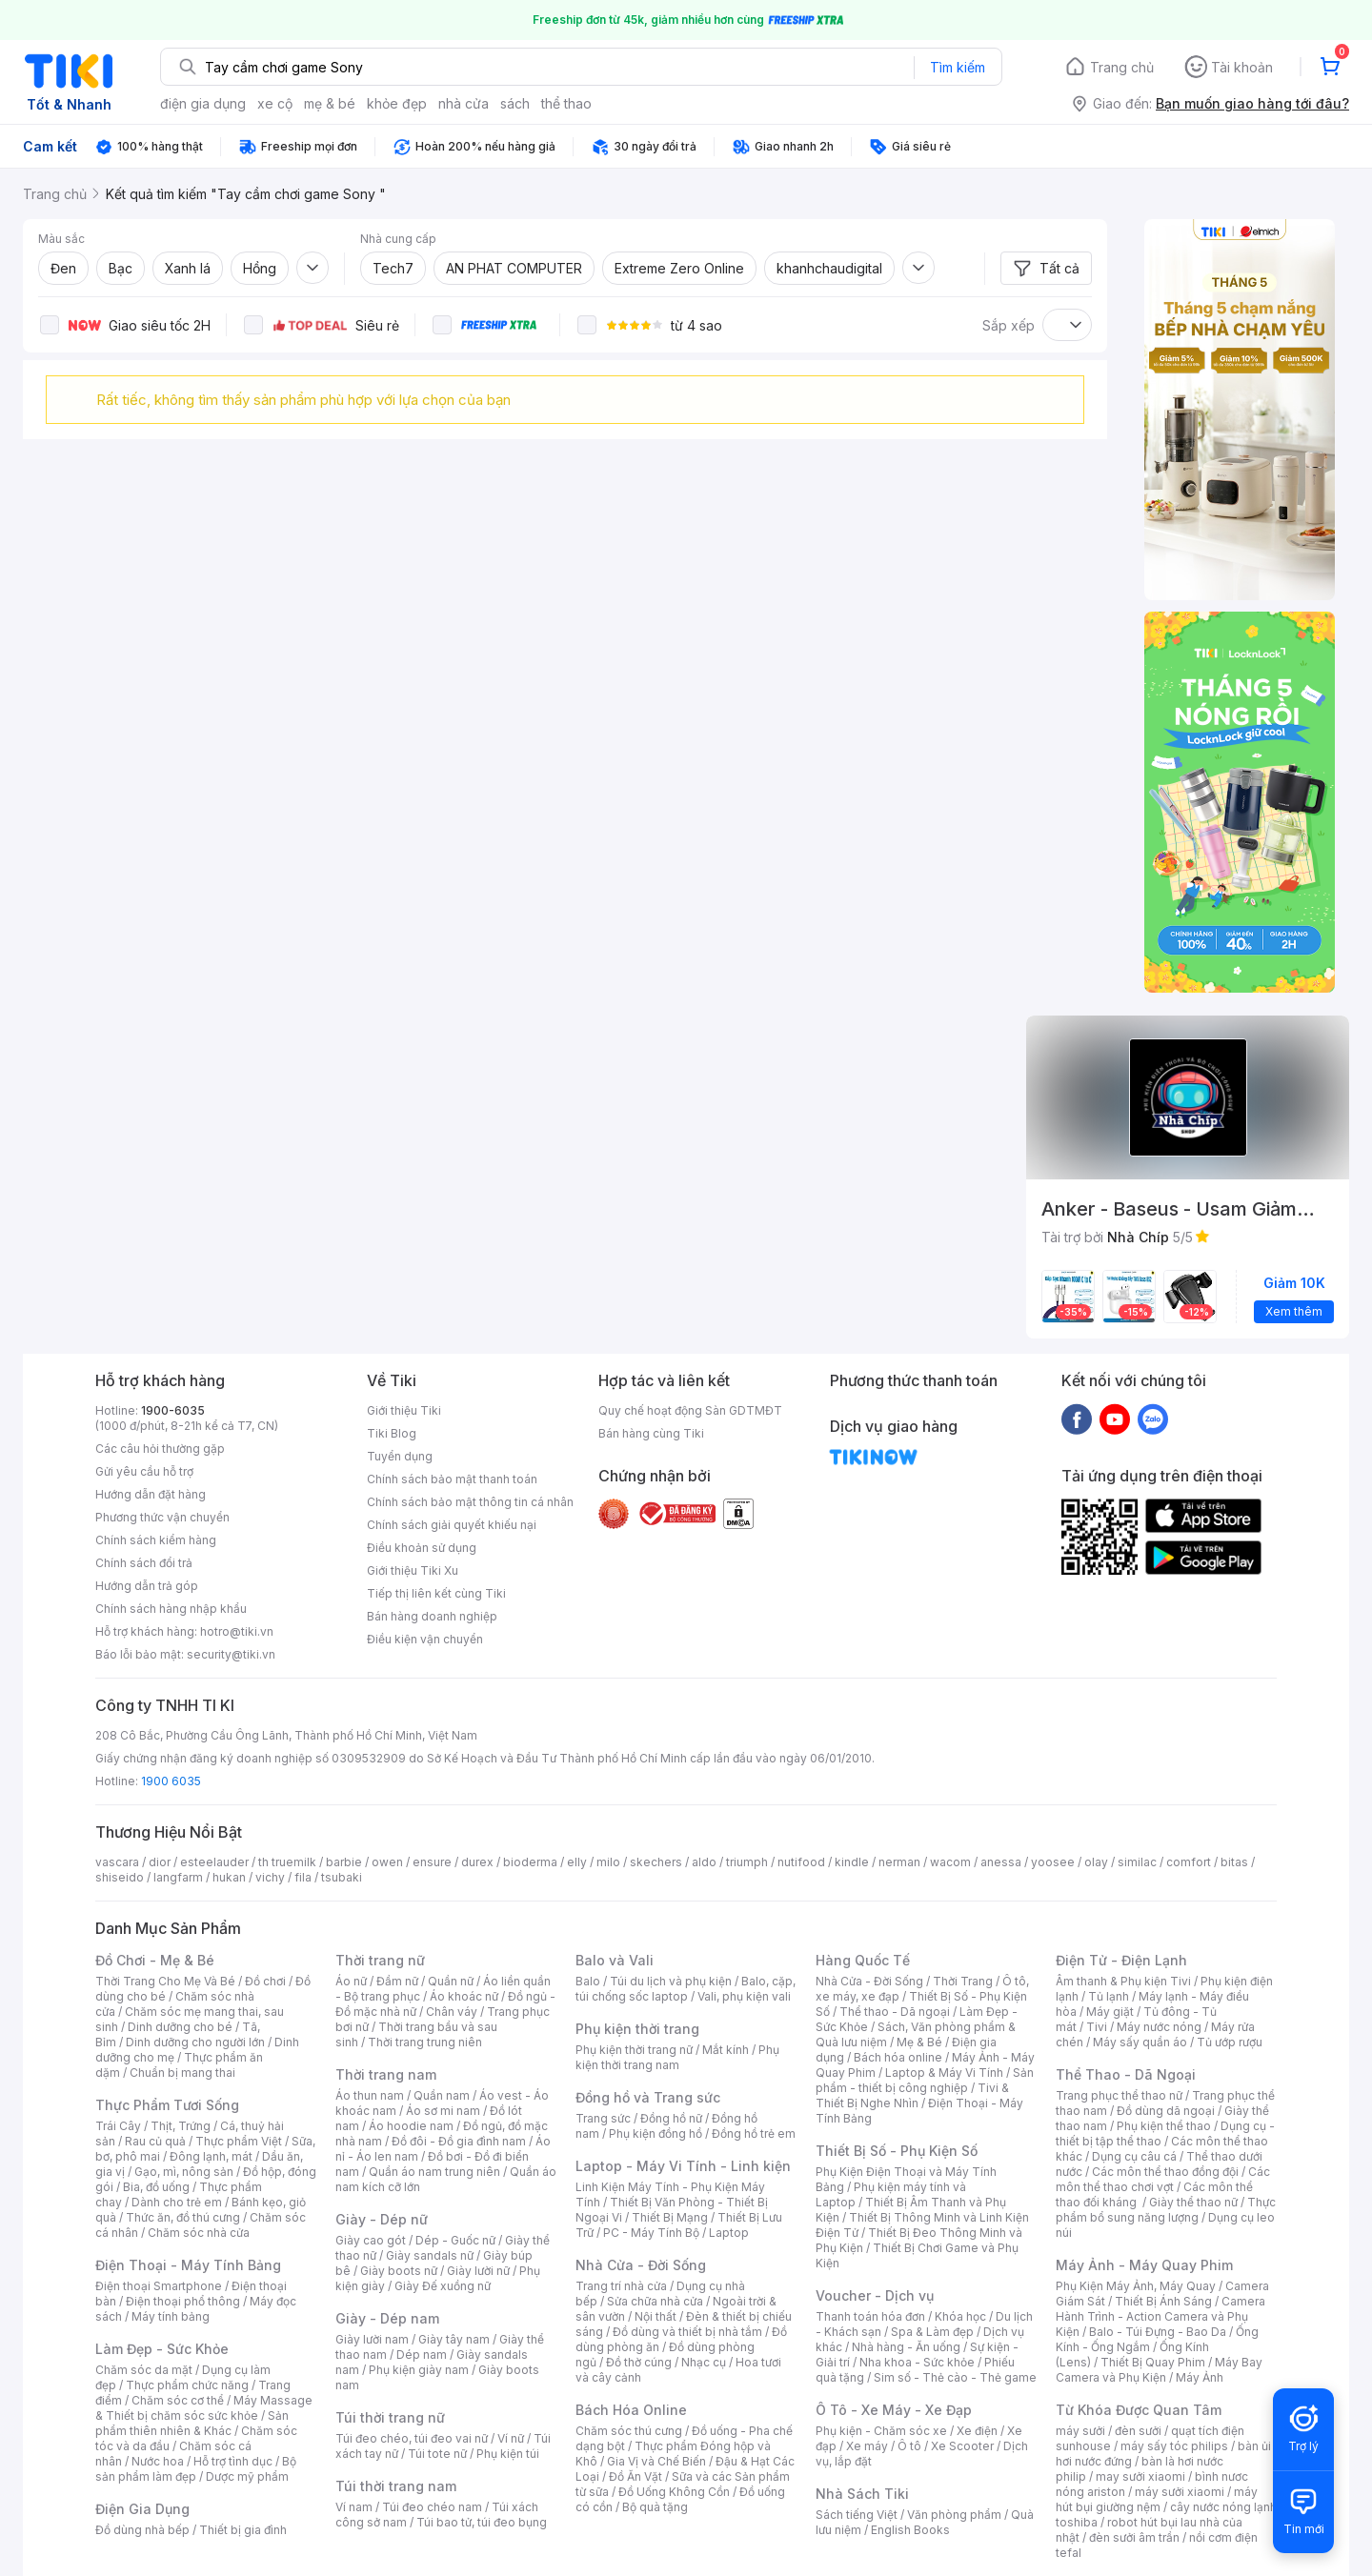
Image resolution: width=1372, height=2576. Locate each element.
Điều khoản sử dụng (421, 1547)
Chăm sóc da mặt (143, 2370)
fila (303, 1877)
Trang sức (603, 2118)
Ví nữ (510, 2438)
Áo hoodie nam (411, 2126)
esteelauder (214, 1862)
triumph (747, 1862)
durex (477, 1862)
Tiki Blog (391, 1433)
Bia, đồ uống (156, 2187)
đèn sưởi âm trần (1134, 2537)
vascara (117, 1862)
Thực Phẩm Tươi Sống (167, 2105)
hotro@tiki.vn (236, 1631)
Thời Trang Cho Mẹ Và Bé (165, 1981)
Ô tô (909, 2446)
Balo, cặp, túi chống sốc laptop (685, 1988)
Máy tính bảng (170, 2316)
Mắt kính (725, 2050)
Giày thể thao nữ (1193, 2202)
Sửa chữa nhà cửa (655, 2301)
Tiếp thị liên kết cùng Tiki (436, 1593)
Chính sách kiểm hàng (155, 1540)
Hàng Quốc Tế (863, 1960)
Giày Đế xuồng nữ (442, 2286)
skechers (656, 1862)
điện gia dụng (203, 103)
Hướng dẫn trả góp (146, 1586)
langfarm (178, 1877)
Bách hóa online (898, 2057)
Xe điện (977, 2431)
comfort (1188, 1862)
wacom (950, 1862)
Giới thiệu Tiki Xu (412, 1570)
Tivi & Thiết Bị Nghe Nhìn (912, 2095)
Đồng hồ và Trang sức (647, 2097)
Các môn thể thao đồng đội (1165, 2171)
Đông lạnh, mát (211, 2156)
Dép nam (421, 2354)
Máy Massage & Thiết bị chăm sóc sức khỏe (204, 2408)
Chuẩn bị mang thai (182, 2072)
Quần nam (442, 2095)
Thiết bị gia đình (243, 2530)
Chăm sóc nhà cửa (199, 2232)
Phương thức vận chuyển (162, 1517)
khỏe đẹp (397, 103)
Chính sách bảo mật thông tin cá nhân (470, 1502)
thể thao (566, 103)
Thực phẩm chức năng (187, 2385)
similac (1137, 1862)
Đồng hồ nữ (671, 2118)
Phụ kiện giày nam (419, 2370)
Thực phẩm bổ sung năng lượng (1166, 2209)
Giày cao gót (370, 2240)
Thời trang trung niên (425, 2042)
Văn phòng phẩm (954, 2514)
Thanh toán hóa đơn (870, 2316)
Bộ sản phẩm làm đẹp (195, 2469)
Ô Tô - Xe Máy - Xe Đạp (894, 2410)
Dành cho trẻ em (176, 2202)
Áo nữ (351, 1981)
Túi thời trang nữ (390, 2417)
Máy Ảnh (1199, 2377)
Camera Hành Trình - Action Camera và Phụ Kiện (1160, 2316)
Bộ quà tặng (655, 2507)
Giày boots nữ (398, 2271)
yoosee (1053, 1862)
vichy (270, 1877)
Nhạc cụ (703, 2362)
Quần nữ (451, 1981)
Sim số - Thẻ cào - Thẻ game (955, 2377)
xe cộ (275, 103)
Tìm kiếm (957, 67)
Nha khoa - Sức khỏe (917, 2362)
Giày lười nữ (478, 2271)
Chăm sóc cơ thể (177, 2400)
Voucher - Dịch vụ (875, 2295)
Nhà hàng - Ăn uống (906, 2347)
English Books (910, 2530)
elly (577, 1862)
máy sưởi (1080, 2431)
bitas (1234, 1862)
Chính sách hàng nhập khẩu (171, 1608)
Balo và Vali (614, 1960)
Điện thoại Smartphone (158, 2286)
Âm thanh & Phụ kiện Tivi (1123, 1981)
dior (160, 1862)
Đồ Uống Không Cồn (674, 2492)
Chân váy (451, 2011)
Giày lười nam (372, 2339)
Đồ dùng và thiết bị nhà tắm (687, 2331)
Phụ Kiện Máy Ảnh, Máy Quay (1136, 2286)
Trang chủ (1122, 67)
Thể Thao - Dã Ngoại (1126, 2074)
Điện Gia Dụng (142, 2509)
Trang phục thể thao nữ (1119, 2095)
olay (1096, 1862)
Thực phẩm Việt (238, 2141)
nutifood (801, 1862)
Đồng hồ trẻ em (754, 2133)
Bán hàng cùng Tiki (651, 1433)
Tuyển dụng (400, 1456)
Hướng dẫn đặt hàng (150, 1494)
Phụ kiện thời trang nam (677, 2057)
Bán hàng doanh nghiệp (432, 1616)
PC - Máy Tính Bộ (651, 2232)
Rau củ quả (155, 2141)
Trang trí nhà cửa (621, 2286)
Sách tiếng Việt (857, 2514)
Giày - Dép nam (387, 2318)
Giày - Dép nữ (381, 2219)
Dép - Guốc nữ (455, 2240)
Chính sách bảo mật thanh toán (452, 1479)
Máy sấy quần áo (1140, 2042)
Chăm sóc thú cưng (628, 2431)
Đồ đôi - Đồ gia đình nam (459, 2141)
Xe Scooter (962, 2446)
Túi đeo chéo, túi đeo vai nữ (411, 2438)
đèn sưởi (1138, 2431)
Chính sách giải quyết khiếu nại (451, 1525)
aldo (704, 1862)
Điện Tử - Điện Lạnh (1121, 1960)
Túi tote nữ (437, 2453)
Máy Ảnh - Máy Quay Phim (1144, 2265)
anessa (1000, 1862)
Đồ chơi (265, 1981)
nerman (899, 1862)
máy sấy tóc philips (1174, 2446)
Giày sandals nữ (430, 2255)
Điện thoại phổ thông (183, 2301)
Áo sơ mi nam (443, 2110)
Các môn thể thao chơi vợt (1163, 2179)
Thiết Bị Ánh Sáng (1163, 2301)
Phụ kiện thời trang (637, 2029)
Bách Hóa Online (631, 2410)
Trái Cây (118, 2126)
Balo (587, 1981)
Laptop (729, 2232)
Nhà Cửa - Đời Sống (640, 2265)
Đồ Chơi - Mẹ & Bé (154, 1960)
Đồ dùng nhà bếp (142, 2530)
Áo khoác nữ (464, 1996)
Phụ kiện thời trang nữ (634, 2050)
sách (515, 103)
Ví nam (354, 2507)
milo (608, 1862)
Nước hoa (157, 2461)
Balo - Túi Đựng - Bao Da (1157, 2331)
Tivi (1096, 2027)
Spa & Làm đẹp (932, 2331)
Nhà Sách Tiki (862, 2493)
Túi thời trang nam (395, 2486)
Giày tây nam (454, 2339)
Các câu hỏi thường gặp (160, 1448)
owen (387, 1862)
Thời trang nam (385, 2074)
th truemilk (287, 1862)
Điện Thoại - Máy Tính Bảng (188, 2265)
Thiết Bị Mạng (670, 2217)
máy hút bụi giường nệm (1157, 2499)
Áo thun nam (369, 2095)
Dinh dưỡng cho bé (180, 2027)
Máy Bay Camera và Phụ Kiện (1159, 2370)
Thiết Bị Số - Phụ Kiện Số (897, 2151)
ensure (432, 1862)
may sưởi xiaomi (1140, 2476)
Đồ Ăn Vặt (635, 2476)
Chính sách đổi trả (143, 1563)
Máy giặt (1110, 2011)
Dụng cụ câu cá (1134, 2156)
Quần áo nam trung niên (434, 2171)
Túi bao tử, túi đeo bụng (481, 2522)
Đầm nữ (397, 1981)
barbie (344, 1862)
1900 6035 (171, 1781)
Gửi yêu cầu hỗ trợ (144, 1471)
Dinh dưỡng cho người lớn (195, 2042)
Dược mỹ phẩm (247, 2476)
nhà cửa (463, 103)
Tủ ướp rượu (1229, 2042)
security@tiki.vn (231, 1654)
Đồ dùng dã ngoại (1166, 2110)
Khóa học (960, 2316)
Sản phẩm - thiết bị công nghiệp (925, 2080)
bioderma (530, 1862)
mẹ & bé (329, 103)
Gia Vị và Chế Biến (656, 2461)
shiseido (119, 1877)
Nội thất (655, 2316)
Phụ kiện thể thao (1164, 2126)
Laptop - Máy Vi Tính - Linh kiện (683, 2166)
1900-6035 (173, 1410)
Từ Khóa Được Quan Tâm (1138, 2410)
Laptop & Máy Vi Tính (944, 2072)
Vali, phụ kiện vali (744, 1996)
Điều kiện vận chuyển (425, 1639)
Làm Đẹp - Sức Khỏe (162, 2349)
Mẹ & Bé (919, 2042)
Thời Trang (963, 1981)
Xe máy (867, 2446)
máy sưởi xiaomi (1179, 2492)
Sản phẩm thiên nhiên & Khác (192, 2423)
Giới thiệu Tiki (404, 1410)
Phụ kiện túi (507, 2453)
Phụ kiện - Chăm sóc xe (881, 2431)
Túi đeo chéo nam (432, 2507)
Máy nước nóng (1159, 2027)
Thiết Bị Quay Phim (1152, 2362)
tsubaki (341, 1877)
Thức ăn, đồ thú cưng (183, 2217)
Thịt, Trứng (181, 2126)
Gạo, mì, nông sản (183, 2171)
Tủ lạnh (1108, 1996)
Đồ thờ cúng (639, 2362)
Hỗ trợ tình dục (232, 2461)
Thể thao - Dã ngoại (894, 2011)
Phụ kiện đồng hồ (655, 2133)
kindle (852, 1862)
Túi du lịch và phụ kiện (671, 1981)
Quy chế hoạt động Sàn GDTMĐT (690, 1410)
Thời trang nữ (380, 1960)
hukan (229, 1877)
